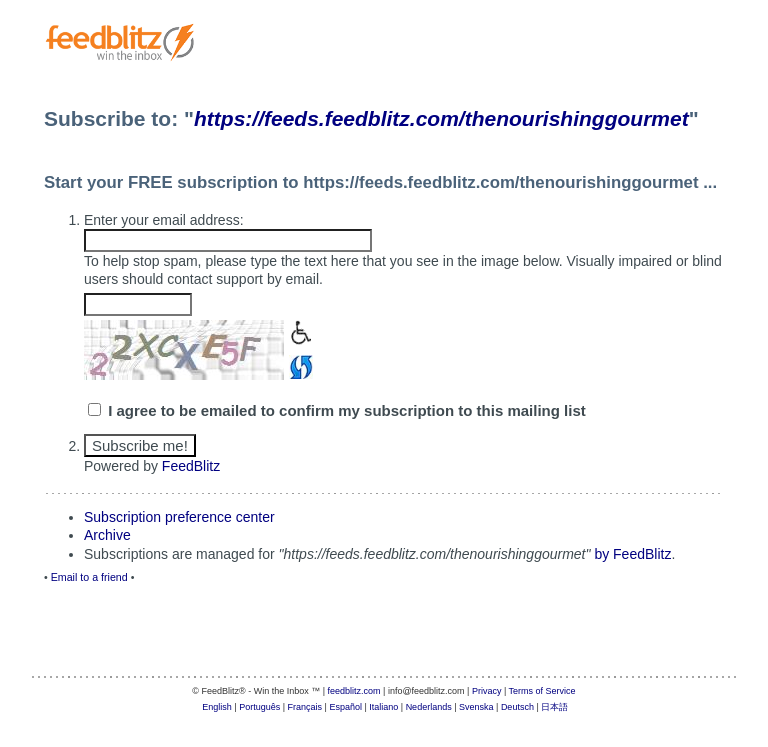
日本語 (554, 707)
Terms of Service (542, 691)
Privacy (487, 691)
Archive (107, 535)
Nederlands (429, 707)
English (217, 707)
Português (259, 707)
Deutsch (517, 707)
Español (345, 707)
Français (305, 707)
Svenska (476, 707)
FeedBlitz (191, 466)
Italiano (383, 707)
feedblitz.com (354, 691)
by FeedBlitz (632, 554)
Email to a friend (89, 577)
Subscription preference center (179, 517)
